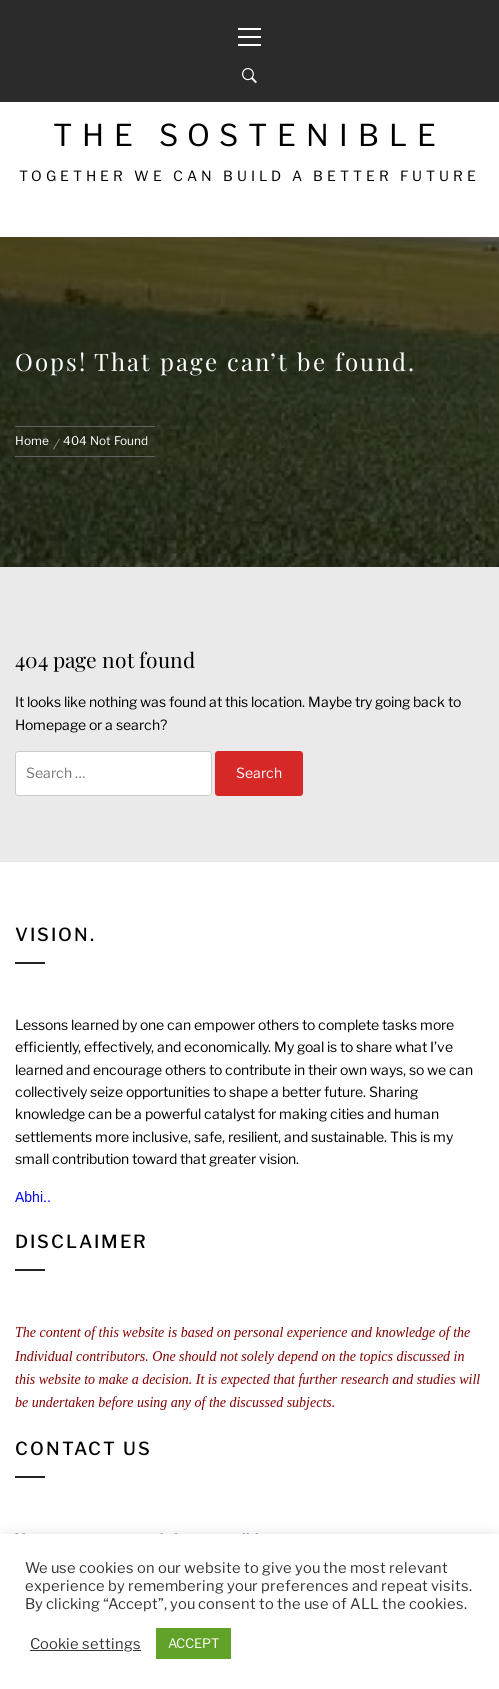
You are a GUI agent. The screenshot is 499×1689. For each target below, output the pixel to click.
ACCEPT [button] (193, 1643)
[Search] (249, 76)
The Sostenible (249, 135)
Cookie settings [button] (85, 1644)
